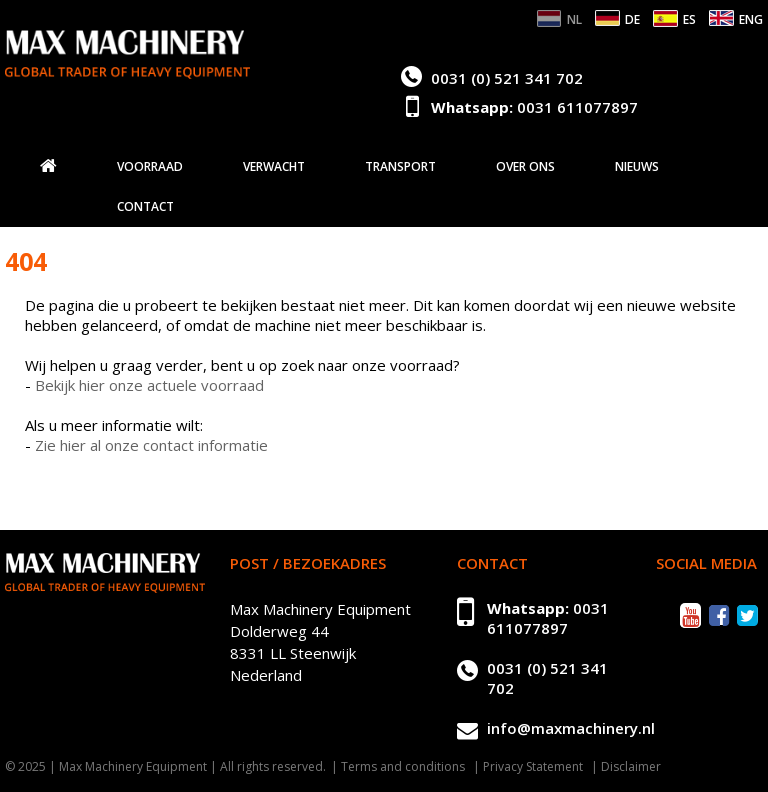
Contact (145, 207)
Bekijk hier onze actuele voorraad (149, 385)
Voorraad (150, 167)
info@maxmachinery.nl (571, 728)
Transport (400, 167)
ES (689, 19)
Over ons (525, 167)
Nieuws (637, 167)
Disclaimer (631, 766)
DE (632, 19)
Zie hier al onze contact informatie (151, 445)
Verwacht (274, 167)
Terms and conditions (403, 766)
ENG (751, 19)
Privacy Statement (533, 766)
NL (574, 19)
